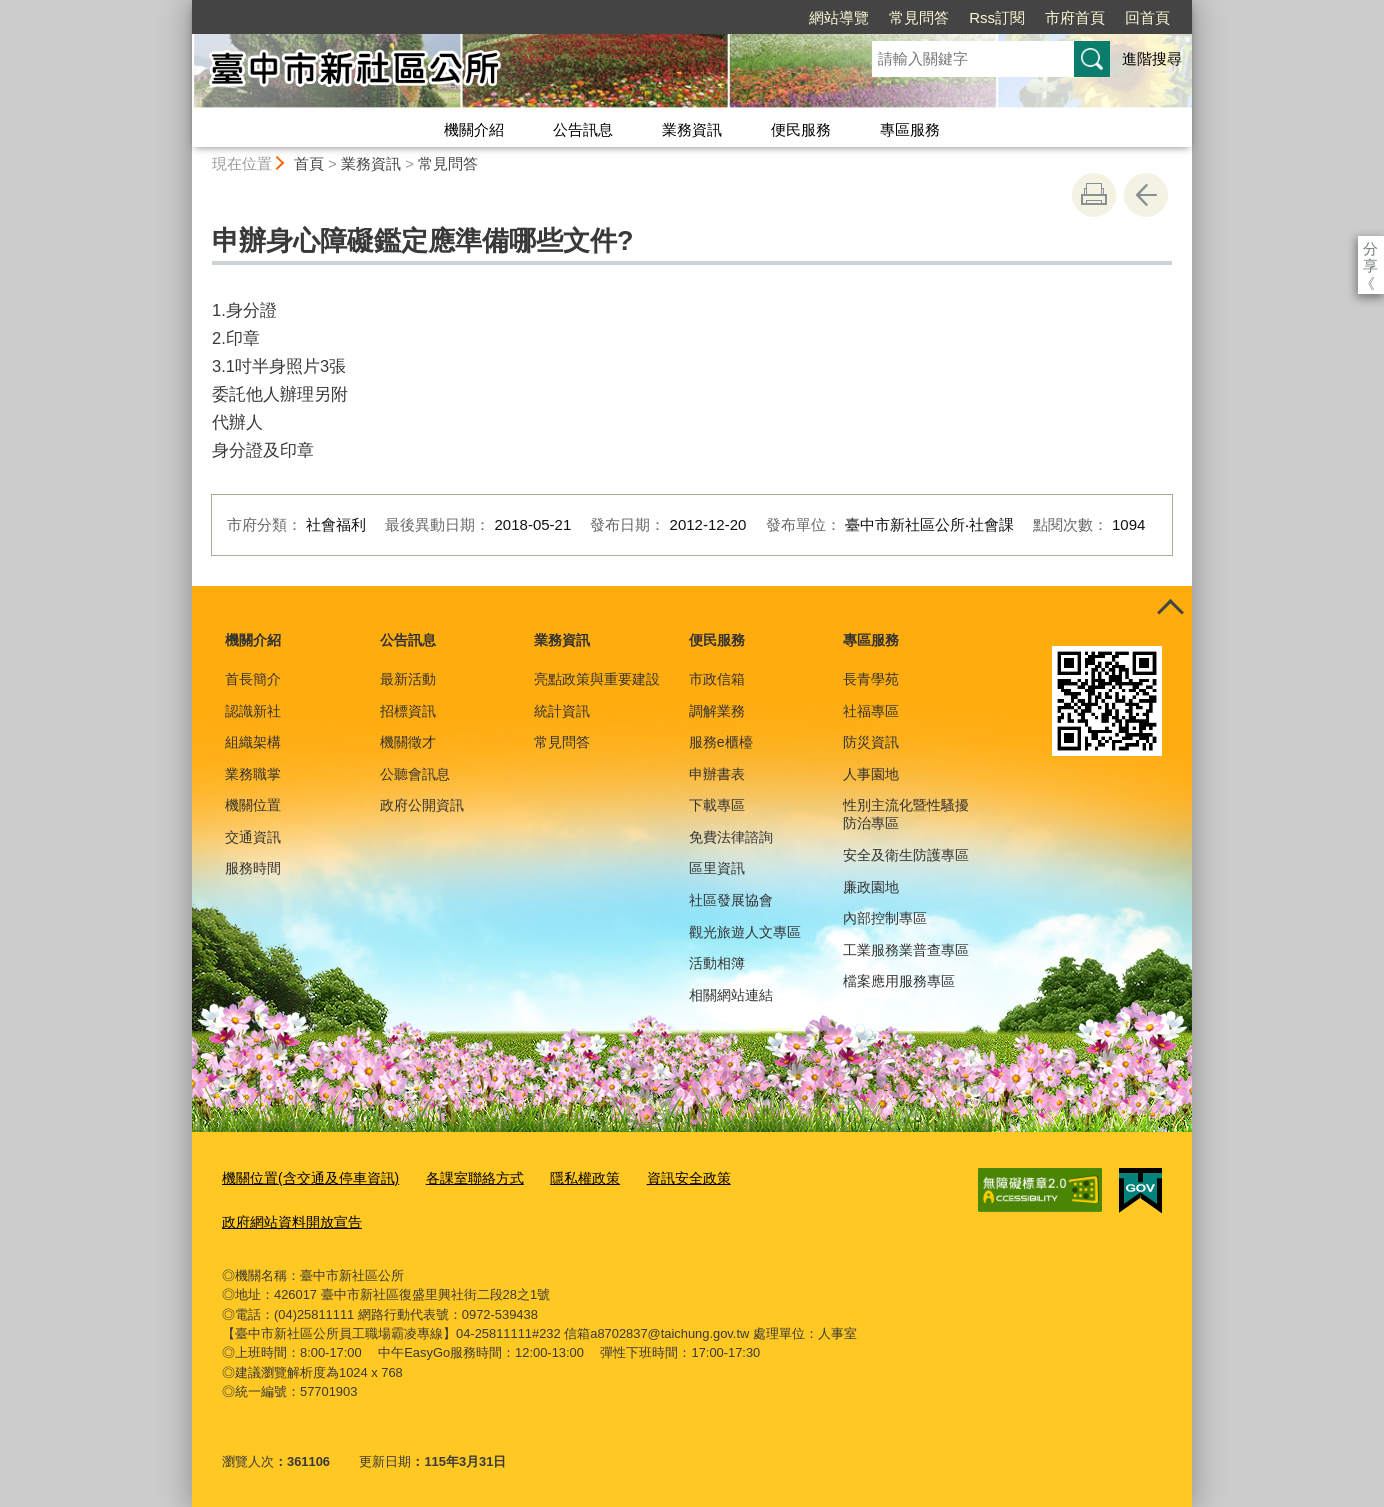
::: (183, 8)
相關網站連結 (731, 995)
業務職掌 (253, 774)
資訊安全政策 (661, 1177)
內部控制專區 (885, 918)
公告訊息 (583, 129)
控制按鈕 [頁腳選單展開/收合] (1170, 608)
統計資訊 (562, 711)
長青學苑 (871, 679)
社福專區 (871, 711)
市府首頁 (960, 17)
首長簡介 (253, 679)
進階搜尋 (1152, 58)
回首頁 (1032, 17)
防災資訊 (871, 742)
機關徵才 (408, 742)
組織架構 (253, 742)
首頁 (309, 163)
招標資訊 (408, 711)
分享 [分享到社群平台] (1370, 248)
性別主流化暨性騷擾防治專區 (906, 814)
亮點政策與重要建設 (597, 679)
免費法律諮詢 (731, 837)
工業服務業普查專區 (906, 950)
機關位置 (253, 805)
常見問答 (804, 17)
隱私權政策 (563, 1177)
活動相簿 (717, 963)
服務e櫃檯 (721, 742)
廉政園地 (871, 887)
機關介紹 (474, 129)
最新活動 (408, 679)
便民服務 (801, 129)
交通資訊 (253, 837)
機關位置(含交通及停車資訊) (304, 1177)
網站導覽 (724, 17)
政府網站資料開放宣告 (287, 1218)
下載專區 (717, 805)
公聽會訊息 (415, 774)
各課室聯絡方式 (458, 1177)
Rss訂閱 (882, 17)
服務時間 (253, 868)
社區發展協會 (731, 900)
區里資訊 (717, 868)
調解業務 (717, 711)
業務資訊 (692, 129)
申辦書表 (717, 774)
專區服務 (910, 129)
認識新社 (253, 711)
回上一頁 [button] (1146, 195)
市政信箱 (717, 679)
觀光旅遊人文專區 (745, 932)
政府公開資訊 (422, 805)
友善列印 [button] (1094, 195)
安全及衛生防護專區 (906, 855)
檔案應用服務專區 (899, 981)
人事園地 (871, 774)
